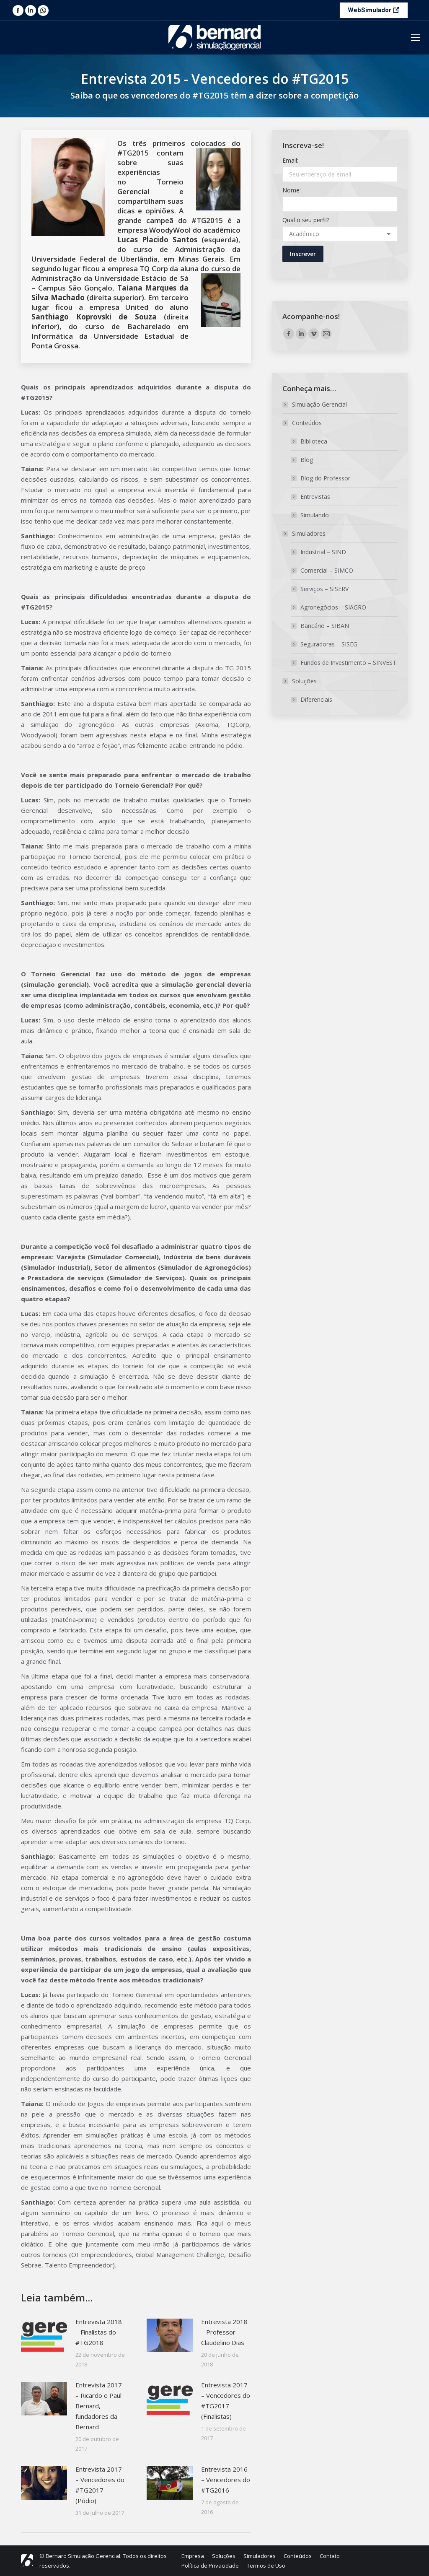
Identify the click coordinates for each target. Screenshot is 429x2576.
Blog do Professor (325, 478)
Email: (290, 160)
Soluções (300, 681)
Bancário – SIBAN (324, 626)
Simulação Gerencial (319, 404)
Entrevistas (315, 497)
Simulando (314, 515)
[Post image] (44, 2335)
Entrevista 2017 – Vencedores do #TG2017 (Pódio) (99, 2485)
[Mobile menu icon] (416, 38)
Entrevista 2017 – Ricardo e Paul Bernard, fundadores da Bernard (98, 2406)
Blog (306, 460)
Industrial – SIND (323, 552)
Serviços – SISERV (324, 589)
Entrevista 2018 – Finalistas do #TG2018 (98, 2332)
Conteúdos (303, 423)
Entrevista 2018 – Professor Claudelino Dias (224, 2332)
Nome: (291, 190)
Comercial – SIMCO (326, 570)
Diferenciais (316, 699)
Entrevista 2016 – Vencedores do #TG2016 (225, 2479)
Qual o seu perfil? (305, 220)
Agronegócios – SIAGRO (333, 607)
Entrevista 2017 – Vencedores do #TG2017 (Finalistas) (225, 2400)
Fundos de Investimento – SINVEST (348, 663)
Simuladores (305, 533)
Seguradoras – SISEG (328, 644)
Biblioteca (313, 441)
